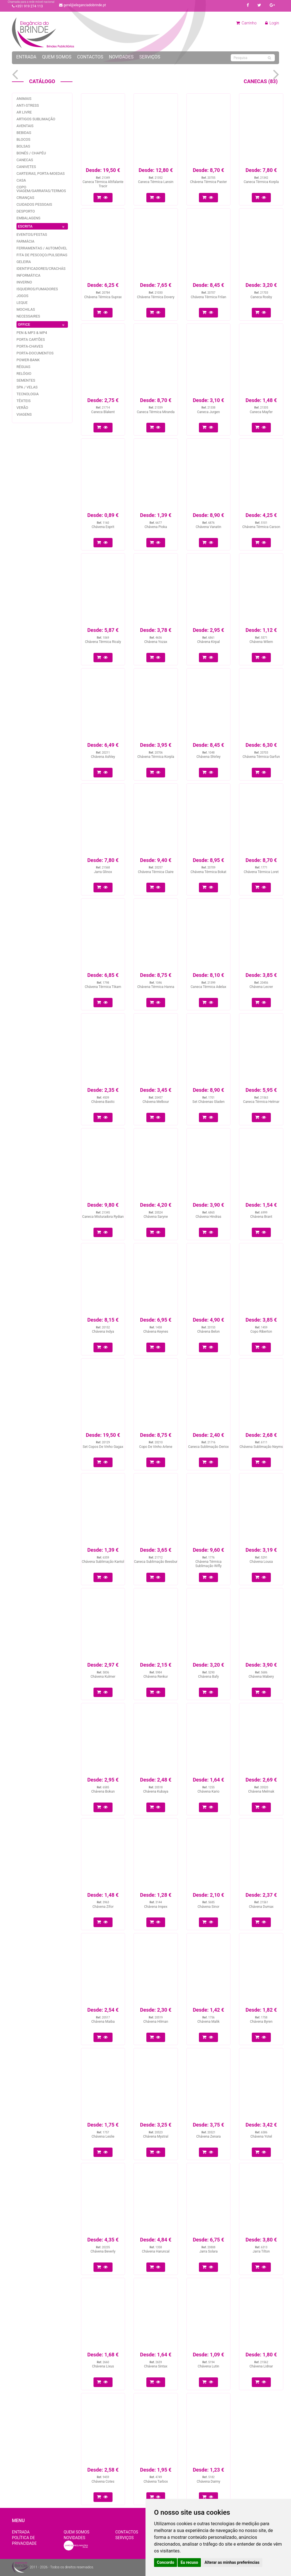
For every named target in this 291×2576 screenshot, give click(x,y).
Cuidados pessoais (34, 204)
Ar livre (24, 112)
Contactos (90, 57)
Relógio (23, 373)
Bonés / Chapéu (31, 153)
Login (272, 23)
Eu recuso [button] (189, 2562)
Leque (22, 302)
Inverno (24, 282)
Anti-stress (27, 105)
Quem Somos (56, 57)
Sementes (25, 380)
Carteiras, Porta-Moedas (40, 173)
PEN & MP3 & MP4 (31, 333)
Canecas (24, 160)
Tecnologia (27, 394)
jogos (22, 296)
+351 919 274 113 (27, 6)
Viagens (24, 414)
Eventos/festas (31, 234)
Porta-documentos (34, 353)
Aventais (25, 126)
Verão (22, 407)
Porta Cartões (30, 339)
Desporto (25, 211)
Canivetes (26, 167)
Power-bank (28, 360)
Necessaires (28, 316)
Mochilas (25, 309)
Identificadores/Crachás (40, 268)
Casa (21, 180)
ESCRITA (42, 227)
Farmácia (25, 241)
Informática (28, 275)
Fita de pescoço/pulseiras (41, 255)
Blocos (23, 139)
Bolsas (23, 146)
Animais (24, 98)
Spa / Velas (27, 387)
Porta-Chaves (29, 346)
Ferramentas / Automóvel (41, 248)
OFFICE (42, 325)
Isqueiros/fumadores (37, 289)
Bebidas (23, 133)
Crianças (25, 197)
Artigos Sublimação (35, 119)
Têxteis (23, 401)
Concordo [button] (165, 2562)
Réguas (23, 367)
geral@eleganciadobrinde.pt (82, 5)
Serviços (149, 57)
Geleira (23, 262)
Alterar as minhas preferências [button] (232, 2562)
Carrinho (246, 23)
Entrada (26, 57)
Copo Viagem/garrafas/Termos (41, 189)
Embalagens (28, 218)
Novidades (121, 57)
